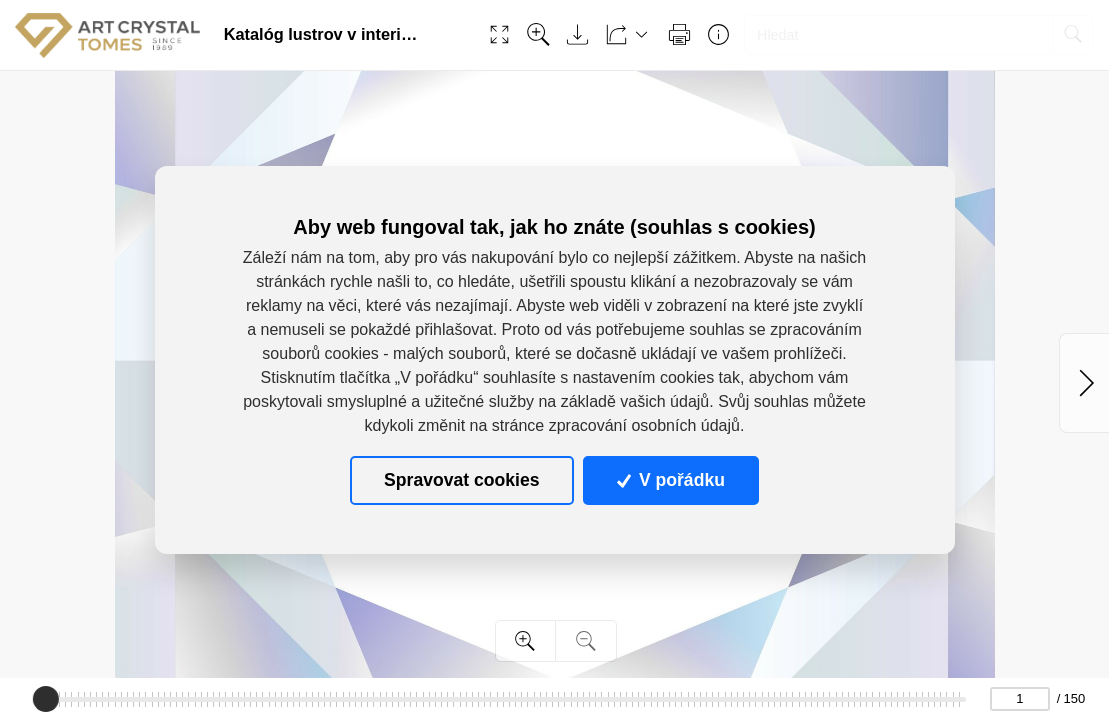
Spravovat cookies (461, 480)
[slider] (46, 699)
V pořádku (671, 480)
